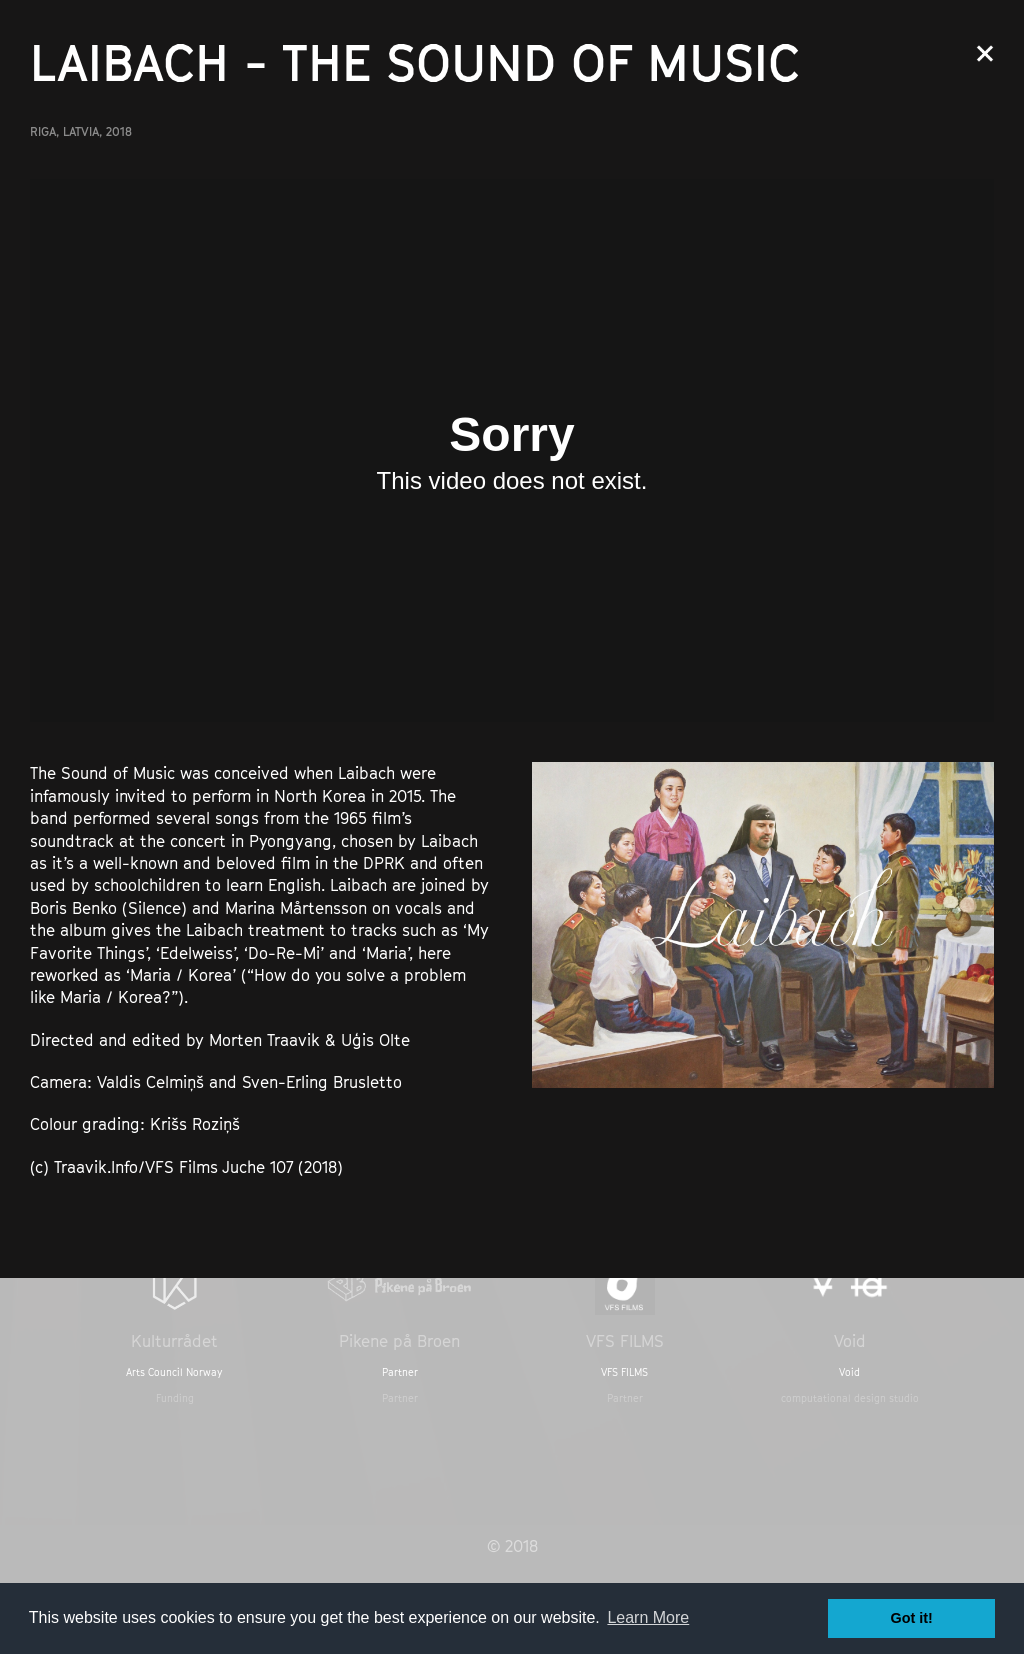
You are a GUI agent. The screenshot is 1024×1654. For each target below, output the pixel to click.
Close (985, 53)
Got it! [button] (912, 1618)
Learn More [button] (648, 1617)
